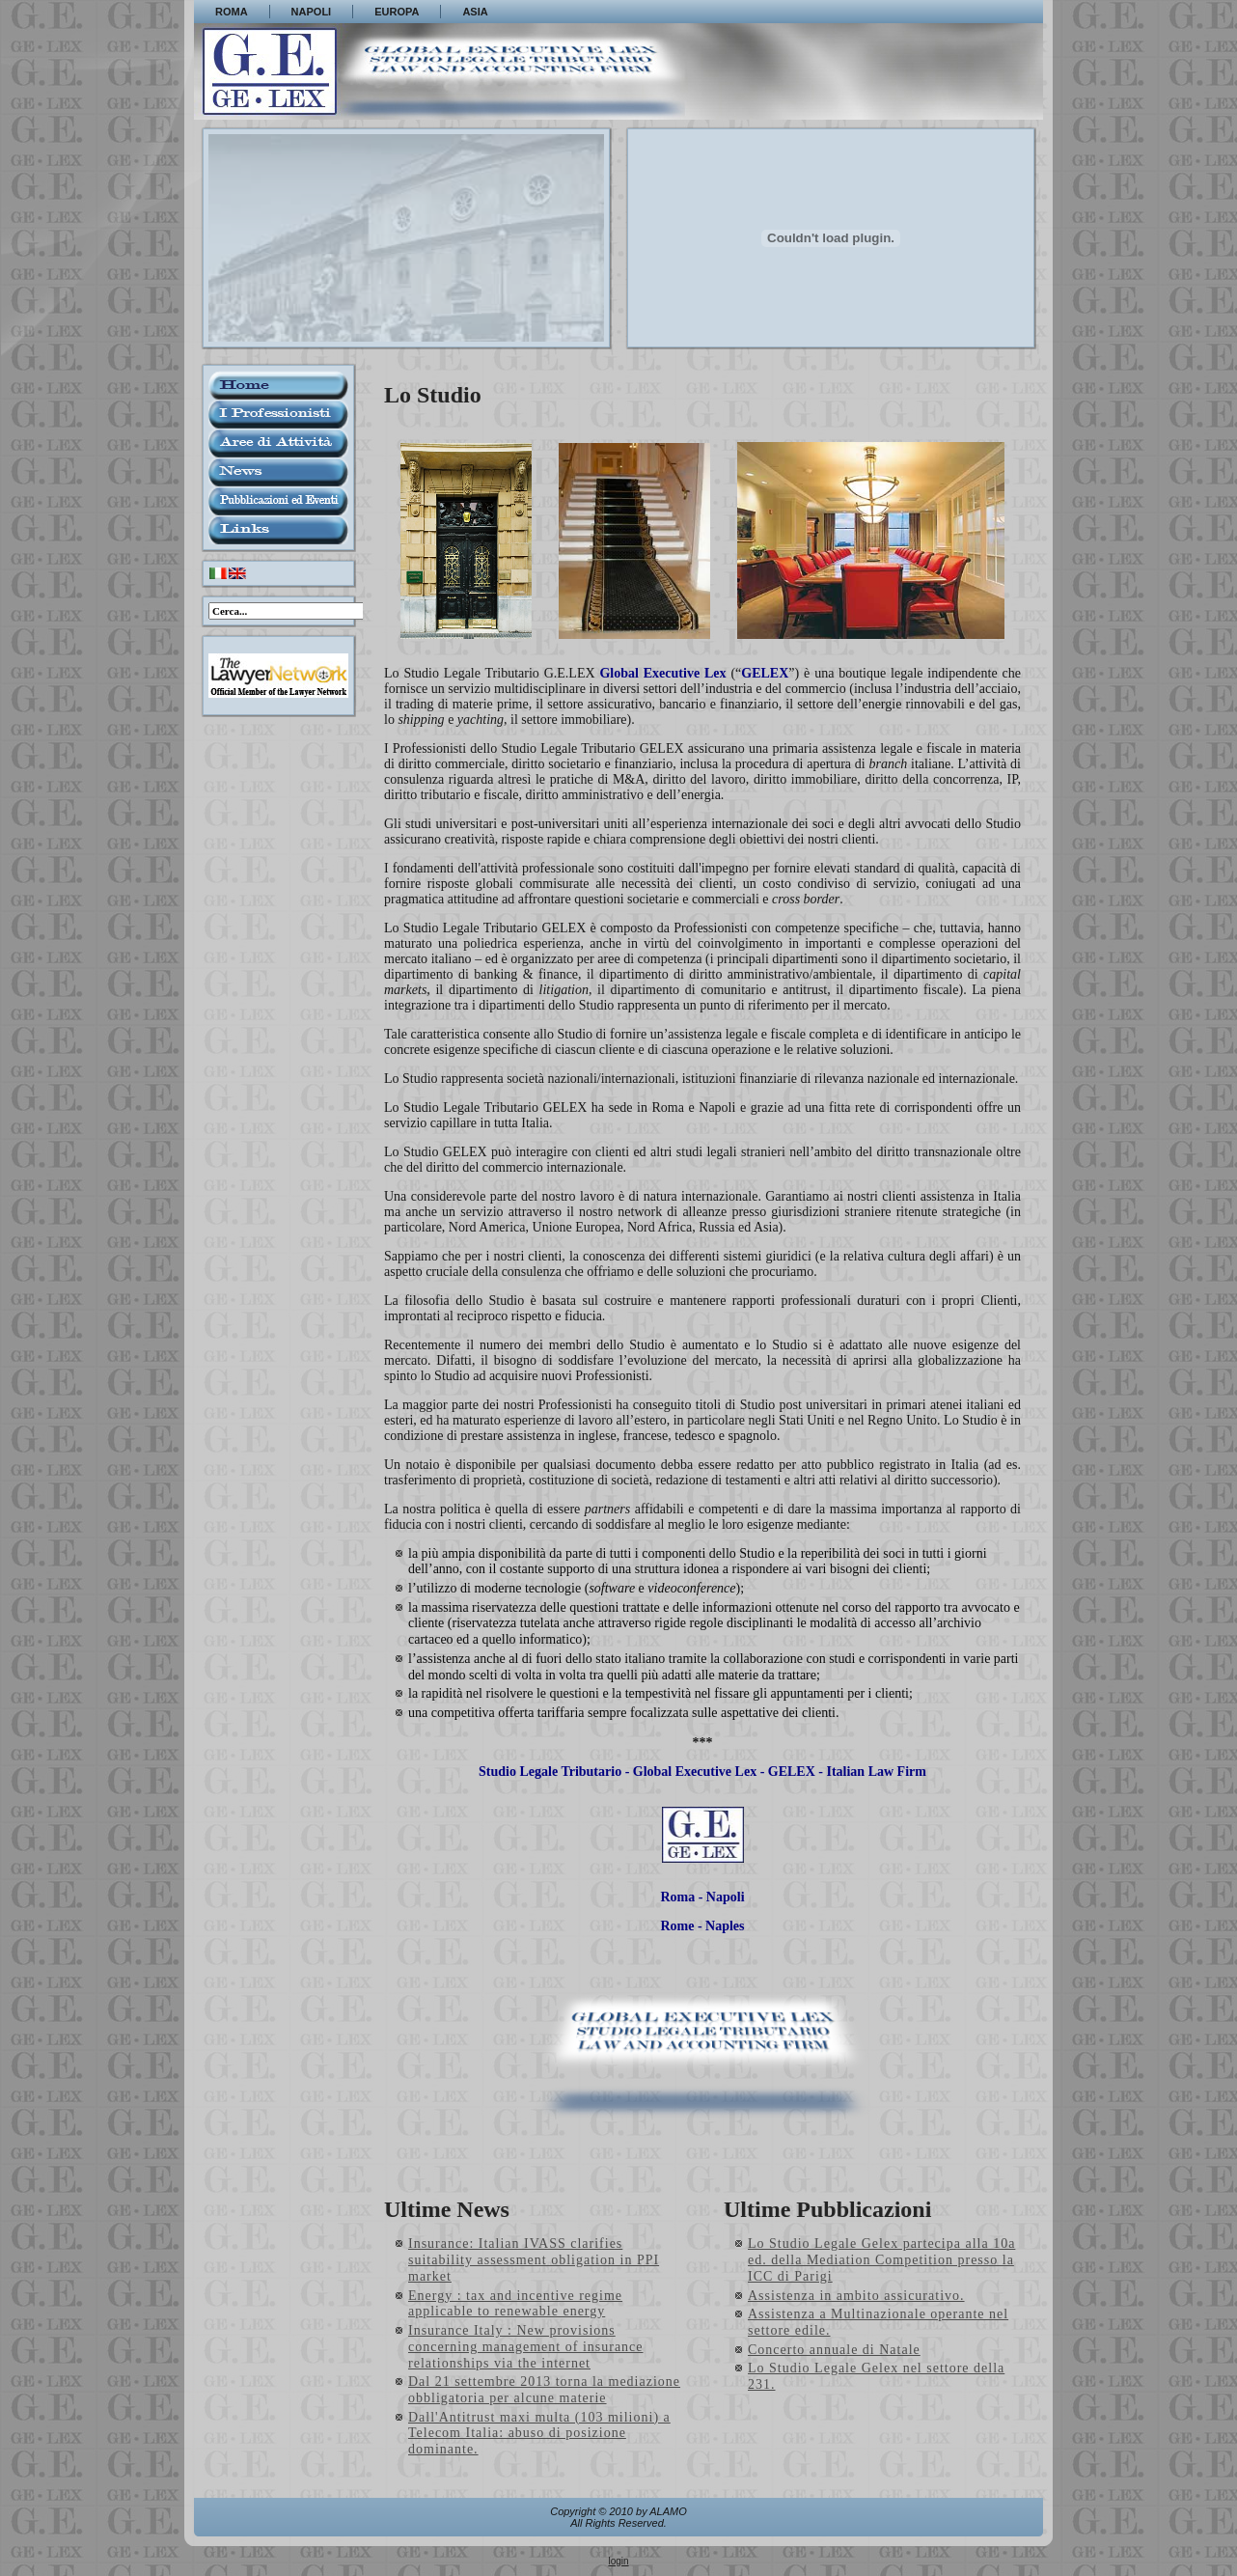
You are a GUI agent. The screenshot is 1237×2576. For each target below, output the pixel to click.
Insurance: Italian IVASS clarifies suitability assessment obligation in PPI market (533, 2260)
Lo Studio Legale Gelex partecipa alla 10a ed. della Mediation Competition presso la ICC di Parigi (881, 2260)
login (618, 2561)
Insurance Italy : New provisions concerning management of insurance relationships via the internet (526, 2346)
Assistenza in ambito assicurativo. (856, 2295)
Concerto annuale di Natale (834, 2349)
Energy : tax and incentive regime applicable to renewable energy (515, 2303)
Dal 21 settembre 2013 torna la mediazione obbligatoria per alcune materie (544, 2389)
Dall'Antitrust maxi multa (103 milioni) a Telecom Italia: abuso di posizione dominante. (539, 2433)
